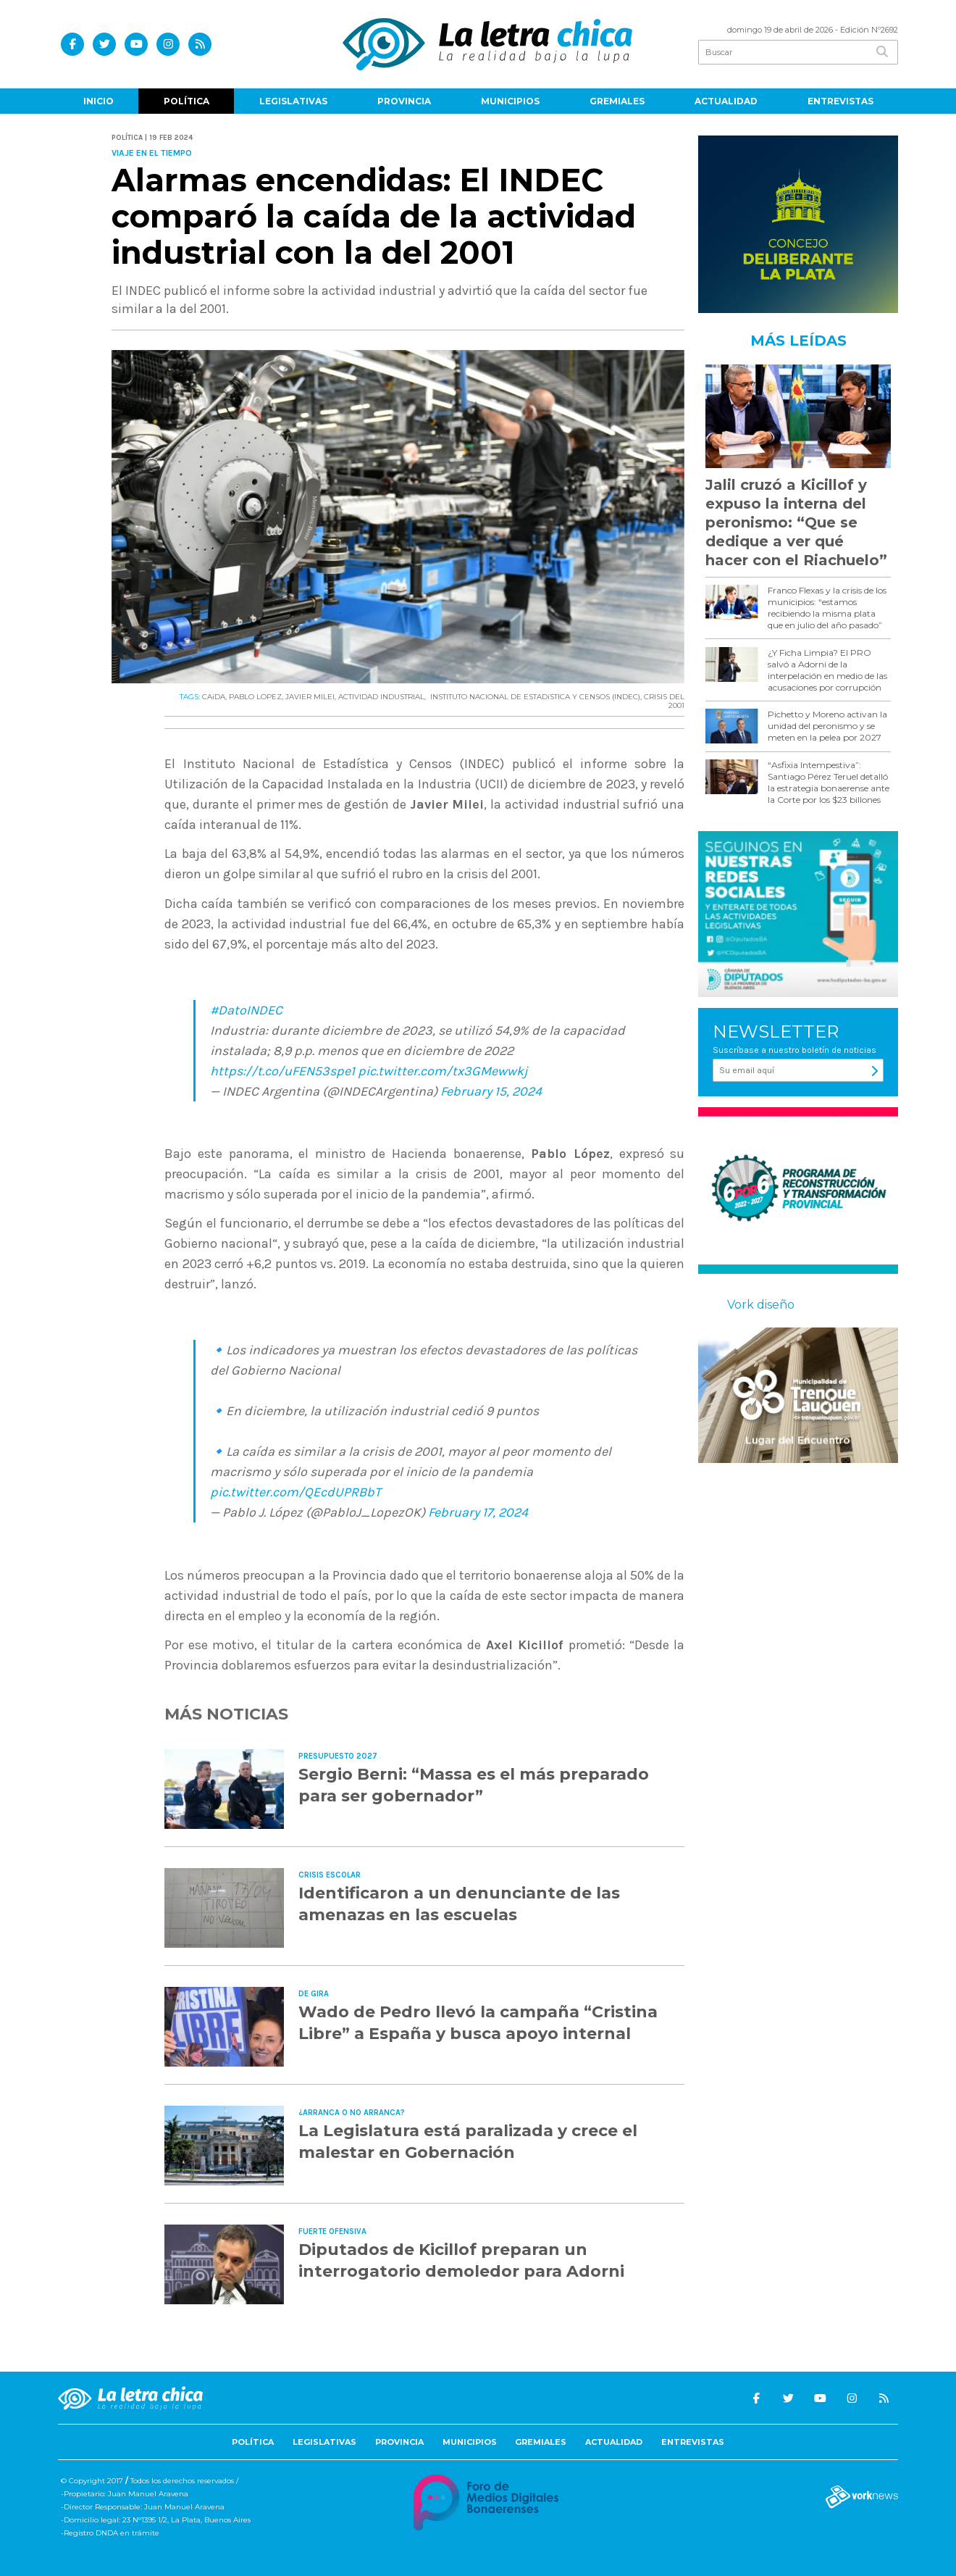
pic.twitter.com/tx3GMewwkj (443, 1071)
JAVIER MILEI (310, 696)
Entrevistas (840, 101)
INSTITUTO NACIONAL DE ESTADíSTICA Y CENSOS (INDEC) (534, 696)
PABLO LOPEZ (255, 696)
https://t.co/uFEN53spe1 (282, 1071)
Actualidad (726, 101)
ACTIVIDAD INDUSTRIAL (381, 696)
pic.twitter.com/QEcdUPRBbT (295, 1492)
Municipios (510, 101)
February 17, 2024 (478, 1512)
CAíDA (213, 696)
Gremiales (617, 101)
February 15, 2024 (491, 1091)
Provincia (404, 101)
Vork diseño (760, 1305)
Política (186, 101)
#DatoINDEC (246, 1010)
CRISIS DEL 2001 (664, 701)
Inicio (98, 101)
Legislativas (293, 101)
